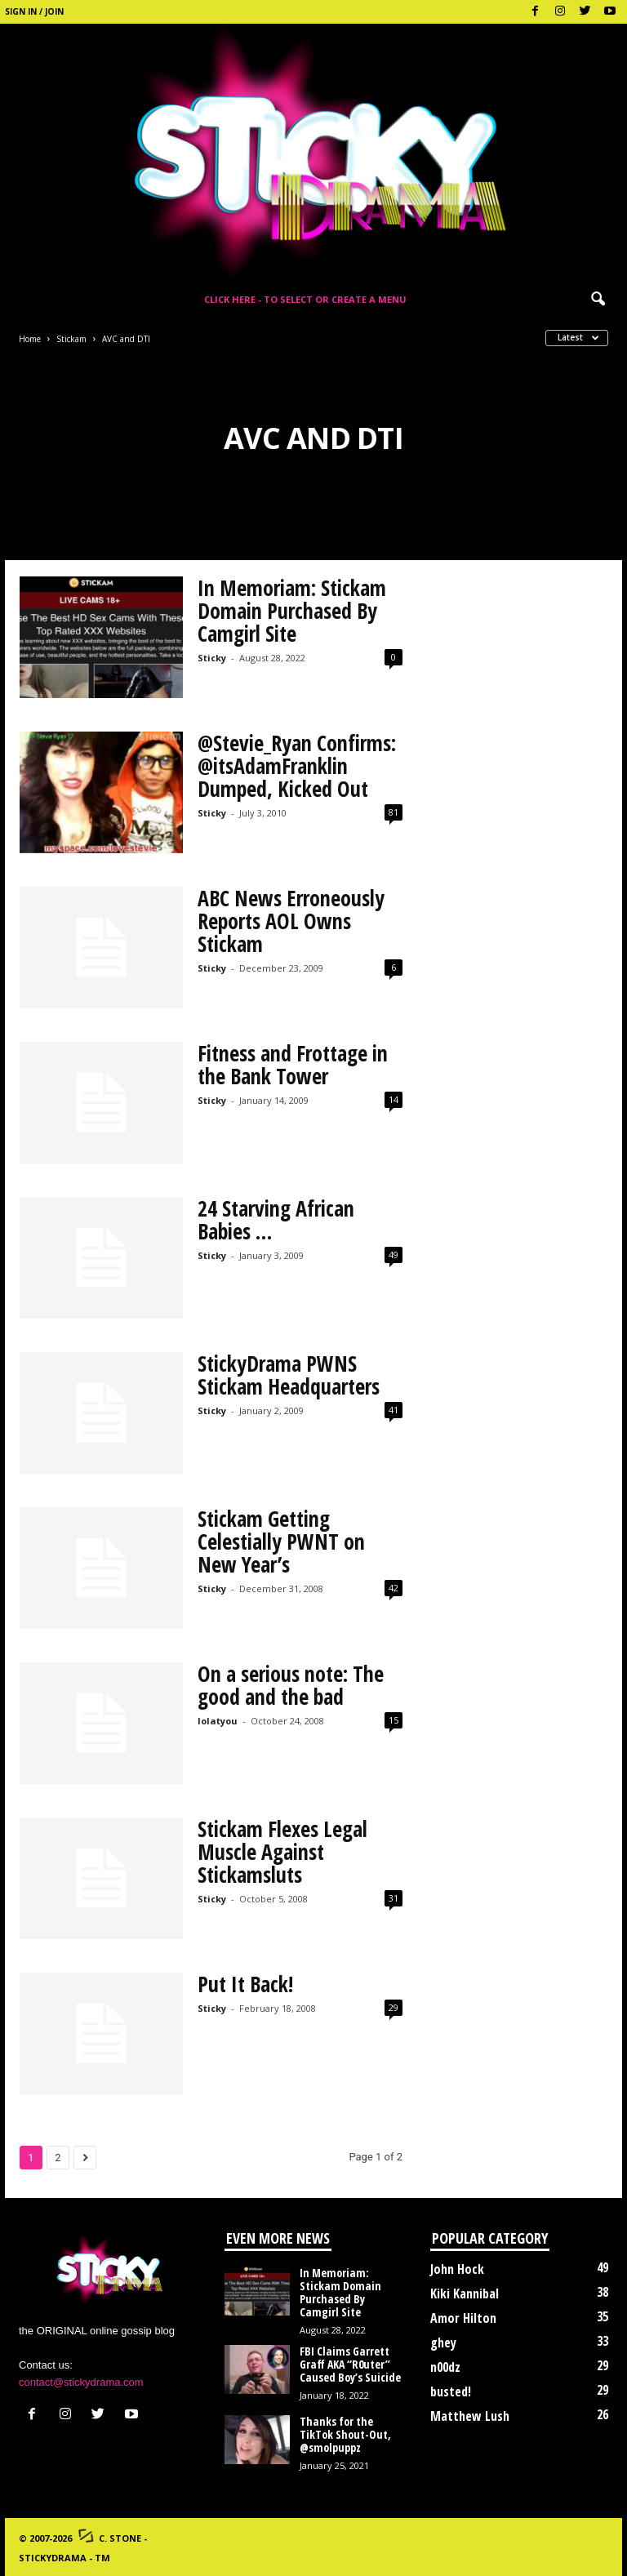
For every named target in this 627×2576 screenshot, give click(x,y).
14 (393, 1099)
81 (393, 812)
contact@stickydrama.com (81, 2382)
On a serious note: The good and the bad (291, 1685)
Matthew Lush (469, 2416)
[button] (598, 300)
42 (393, 1588)
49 (393, 1254)
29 (393, 2007)
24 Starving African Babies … (276, 1220)
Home (30, 339)
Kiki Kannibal (464, 2293)
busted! (450, 2391)
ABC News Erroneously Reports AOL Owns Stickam (291, 921)
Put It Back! (245, 1984)
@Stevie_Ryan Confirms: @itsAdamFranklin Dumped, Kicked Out (297, 765)
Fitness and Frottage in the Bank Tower (293, 1065)
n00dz (445, 2367)
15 (393, 1720)
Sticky (212, 658)
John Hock (457, 2269)
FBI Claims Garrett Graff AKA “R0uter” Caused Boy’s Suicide (350, 2364)
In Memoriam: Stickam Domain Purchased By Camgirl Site (292, 610)
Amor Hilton (463, 2318)
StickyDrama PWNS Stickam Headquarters (289, 1375)
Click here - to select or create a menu (305, 299)
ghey (443, 2342)
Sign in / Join (34, 11)
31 (393, 1898)
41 (393, 1410)
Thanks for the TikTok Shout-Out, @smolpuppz (345, 2434)
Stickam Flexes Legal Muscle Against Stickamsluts (282, 1851)
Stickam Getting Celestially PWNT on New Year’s (281, 1541)
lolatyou (218, 1721)
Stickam (71, 339)
